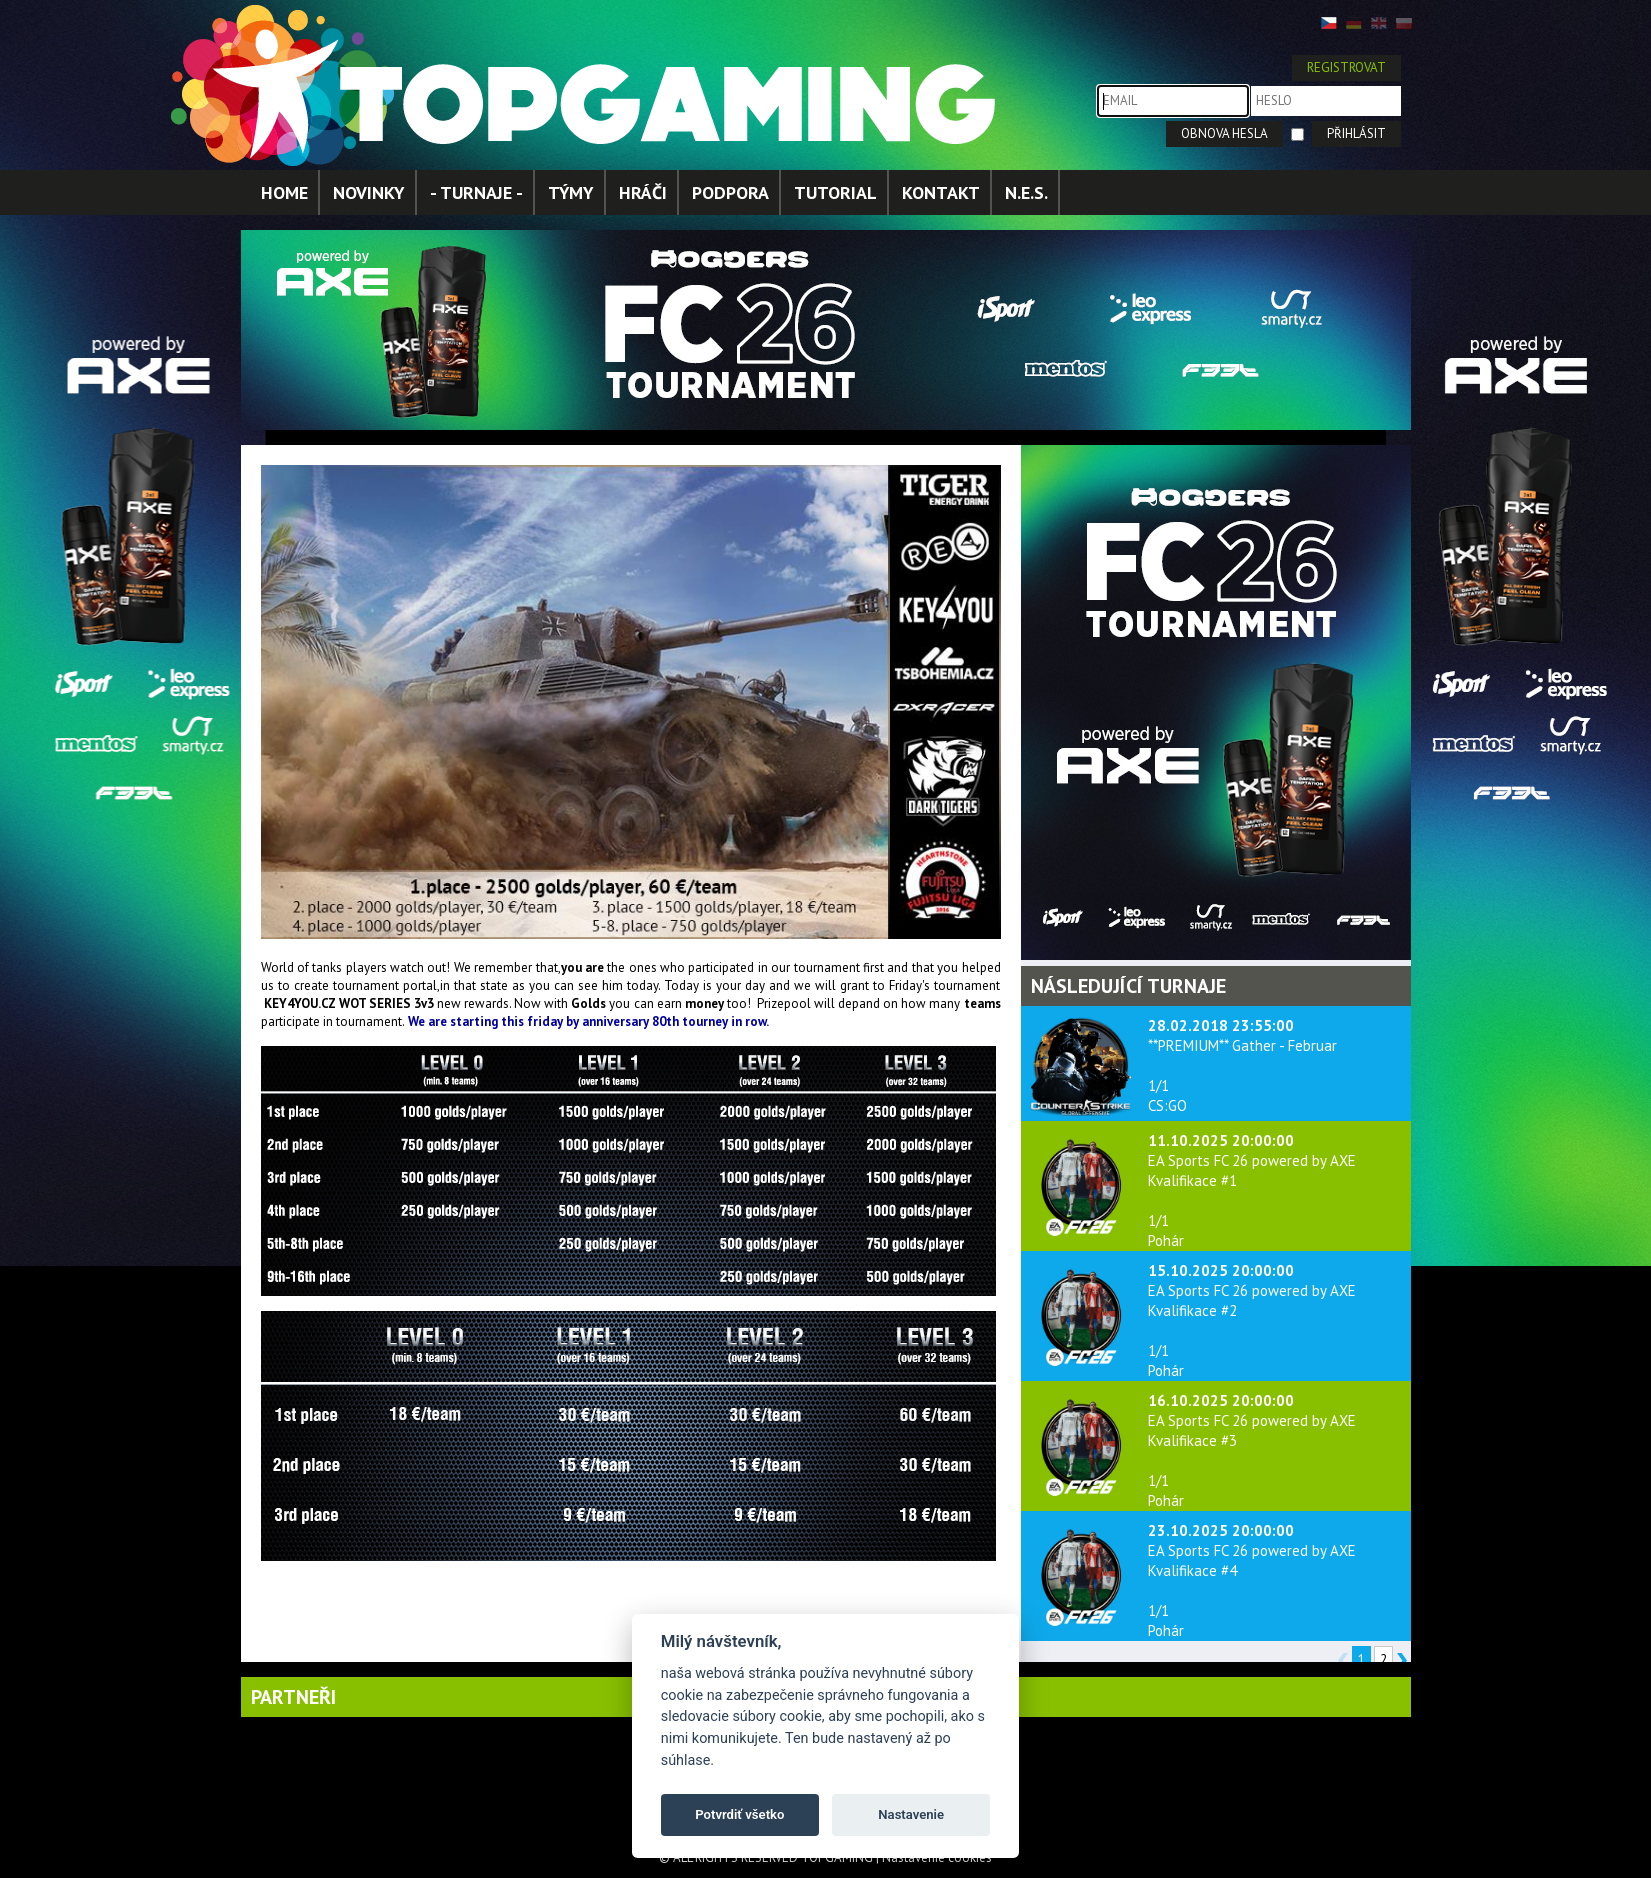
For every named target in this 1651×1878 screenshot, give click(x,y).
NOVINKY (369, 192)
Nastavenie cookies (937, 1857)
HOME (284, 192)
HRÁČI (643, 192)
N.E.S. (1026, 192)
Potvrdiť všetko (739, 1814)
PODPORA (730, 192)
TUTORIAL (835, 192)
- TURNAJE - (476, 192)
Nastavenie (911, 1814)
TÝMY (571, 192)
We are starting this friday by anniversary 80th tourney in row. (589, 1021)
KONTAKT (941, 192)
